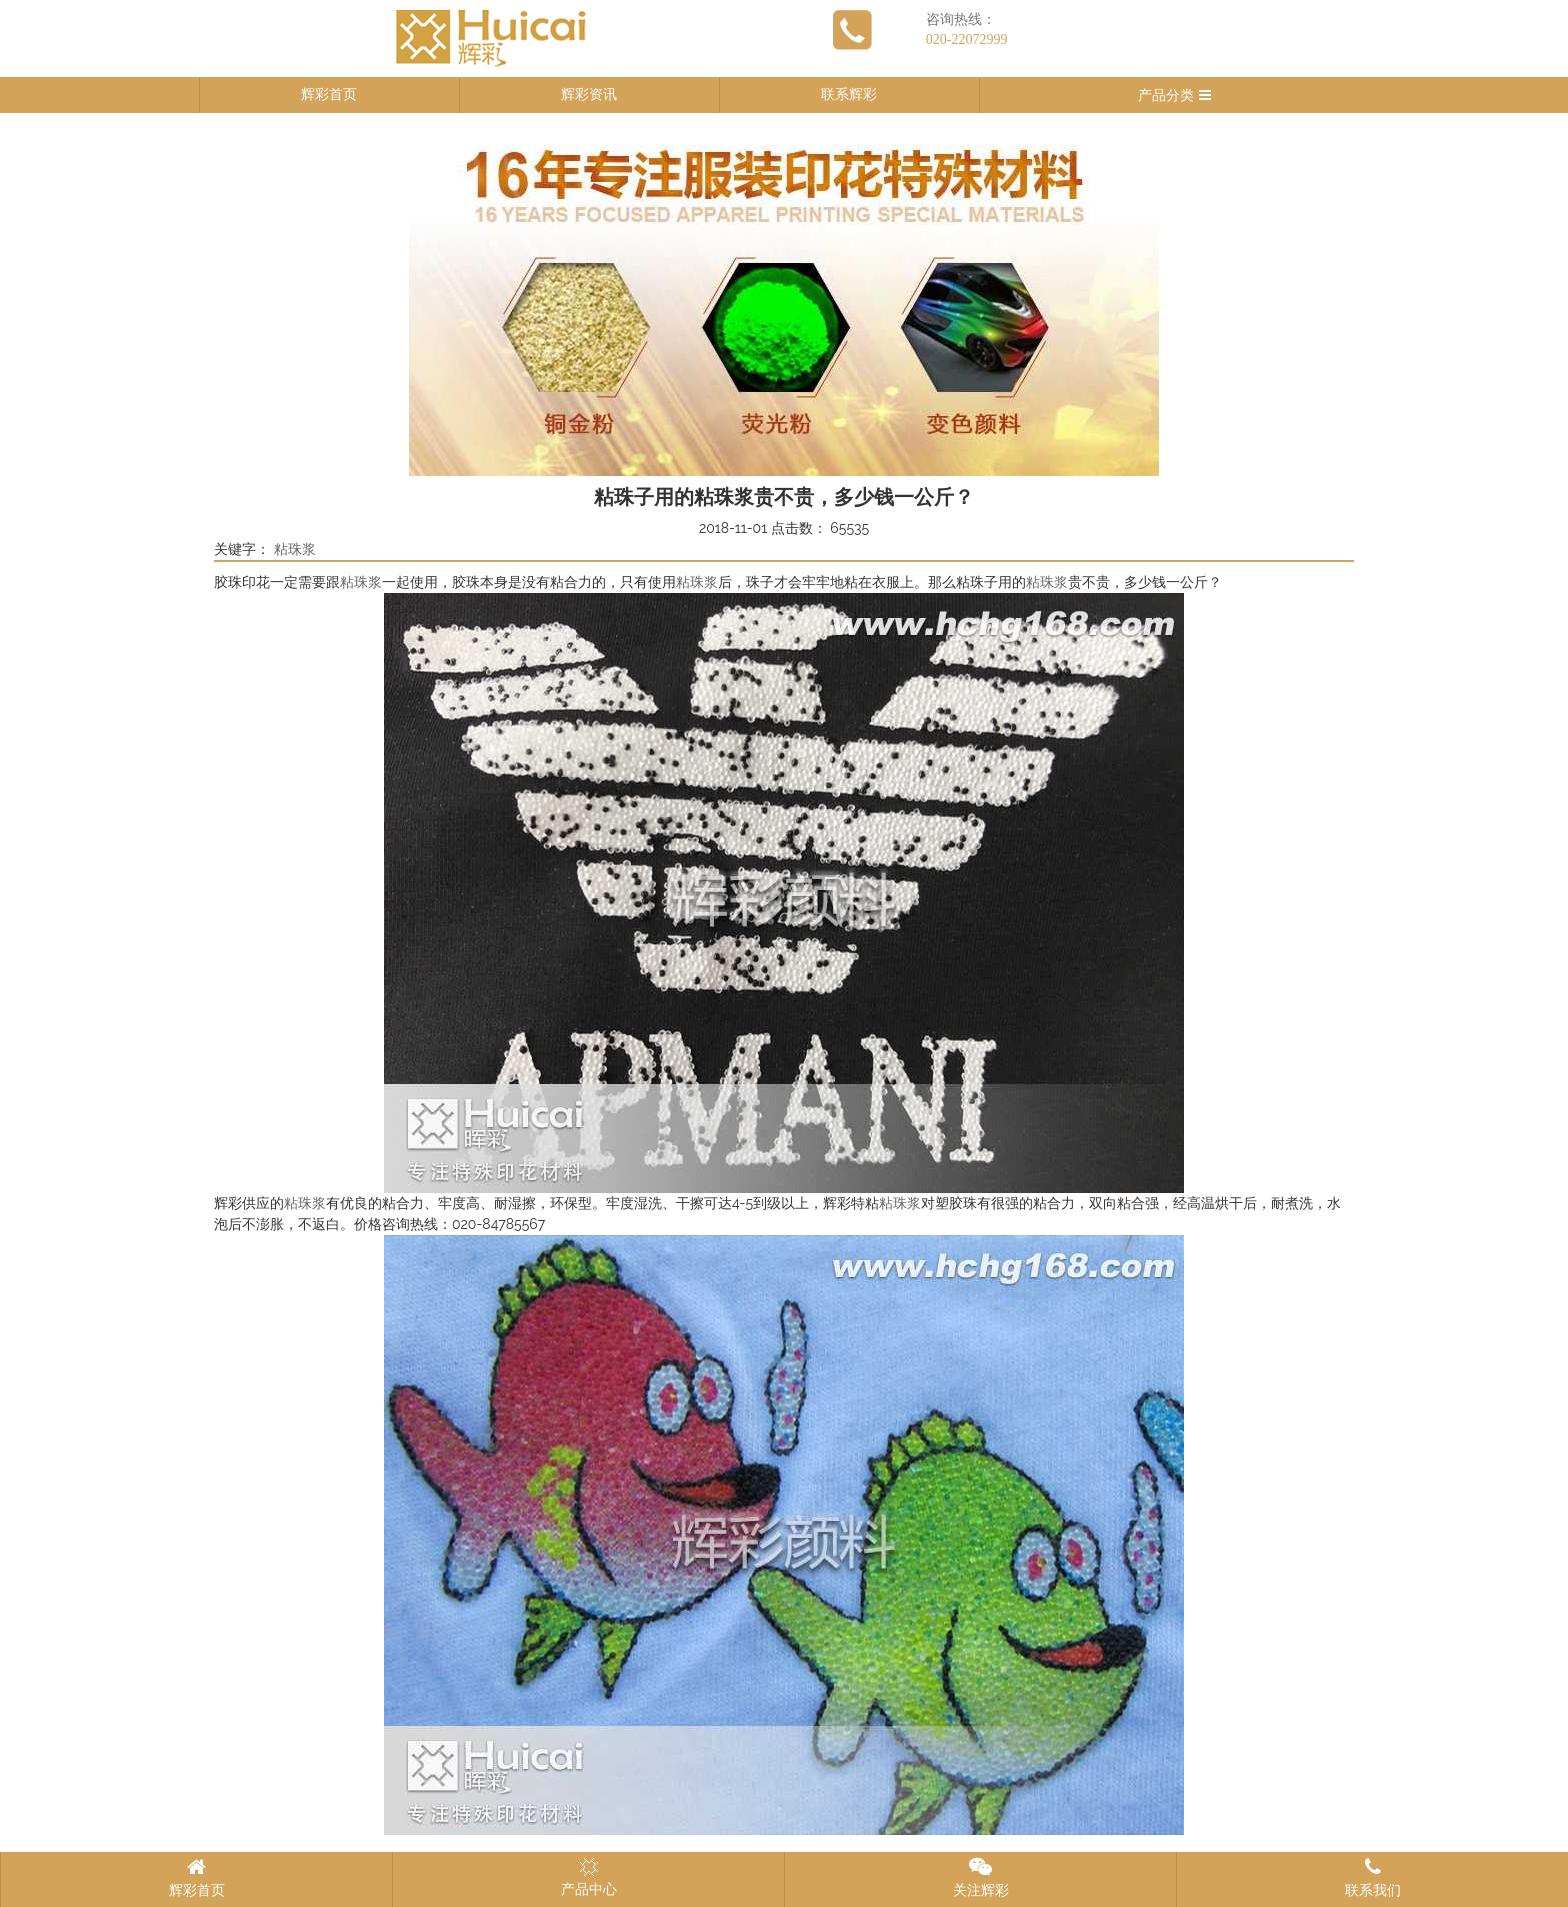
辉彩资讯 (589, 94)
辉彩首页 (329, 94)
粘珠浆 (295, 549)
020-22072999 (967, 39)
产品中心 (589, 1877)
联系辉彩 (849, 94)
